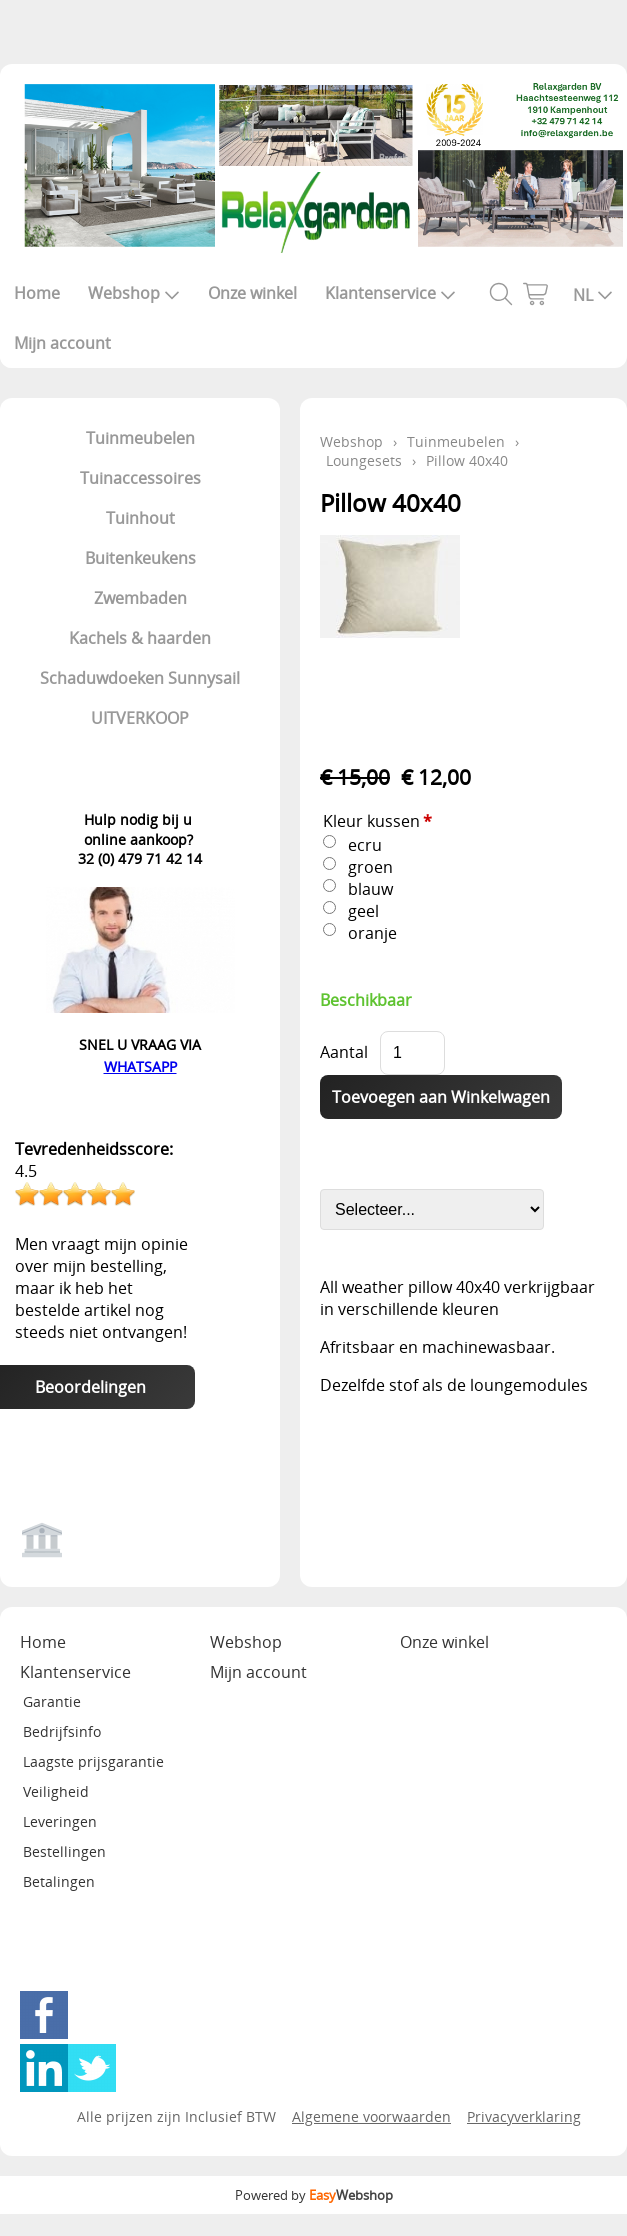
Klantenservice (390, 293)
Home (37, 293)
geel (363, 911)
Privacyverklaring (524, 2116)
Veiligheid (56, 1791)
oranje (372, 933)
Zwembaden (140, 598)
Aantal (344, 1052)
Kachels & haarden (140, 638)
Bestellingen (64, 1851)
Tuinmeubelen (140, 438)
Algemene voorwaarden (371, 2116)
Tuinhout (140, 518)
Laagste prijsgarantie (93, 1761)
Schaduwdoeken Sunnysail (140, 678)
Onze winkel (252, 293)
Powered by (314, 2195)
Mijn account (62, 343)
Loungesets (364, 460)
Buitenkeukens (140, 558)
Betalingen (59, 1881)
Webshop (134, 293)
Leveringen (60, 1821)
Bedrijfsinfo (62, 1731)
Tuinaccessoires (140, 478)
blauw (370, 889)
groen (370, 867)
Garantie (52, 1701)
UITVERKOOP (140, 718)
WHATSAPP (140, 1066)
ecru (365, 845)
